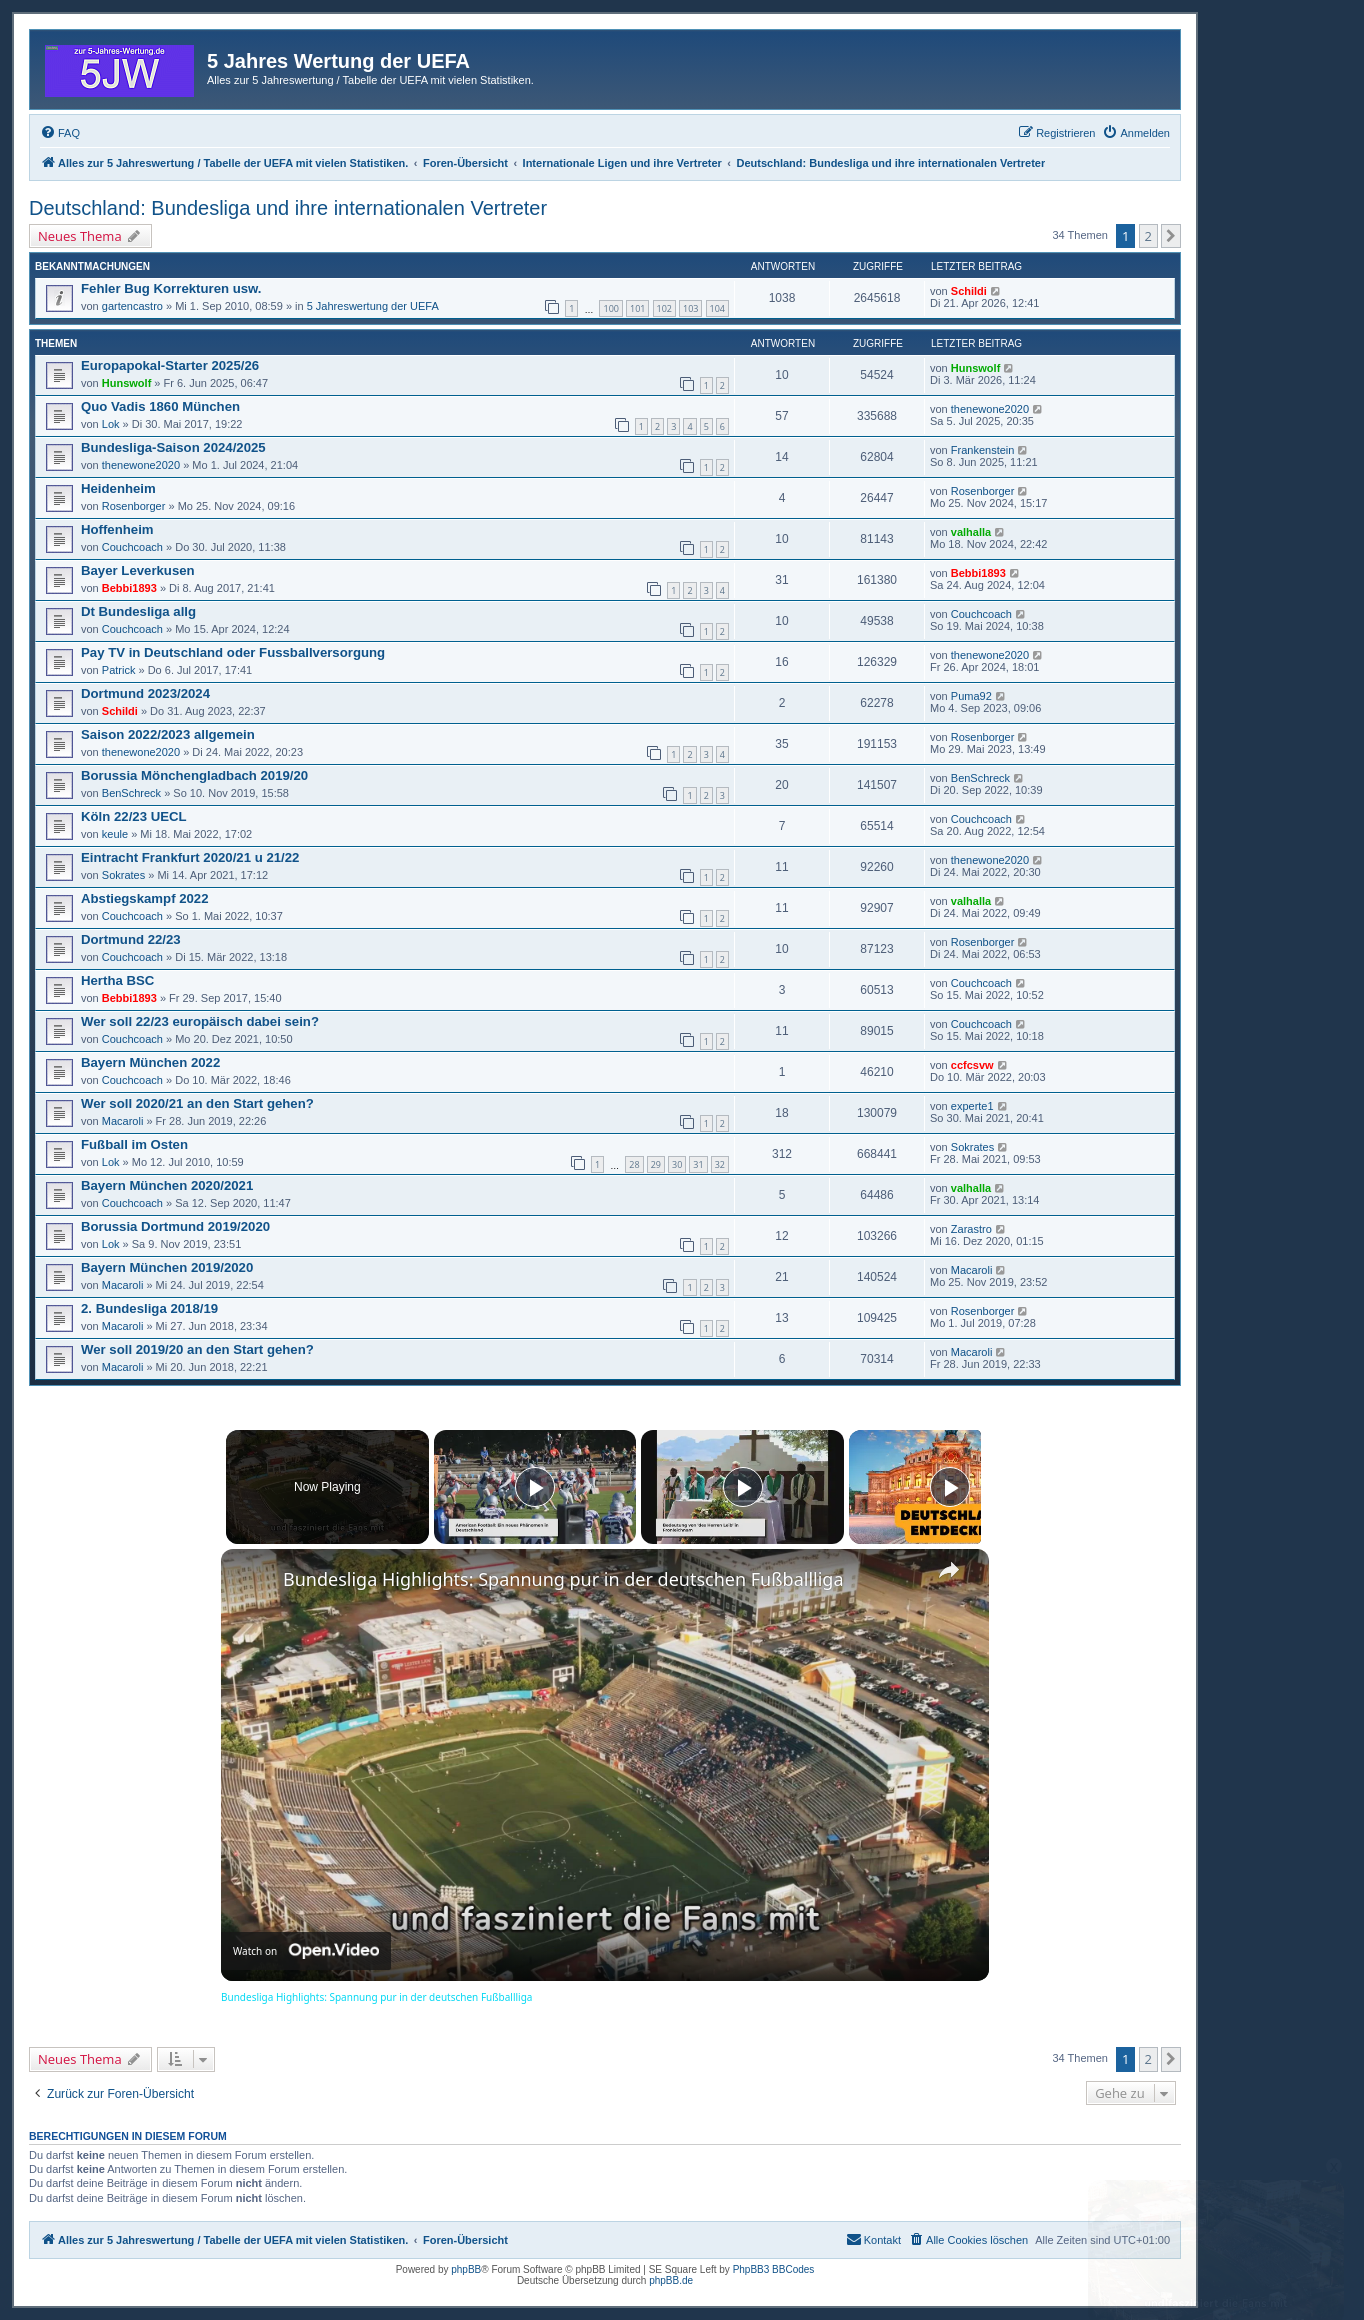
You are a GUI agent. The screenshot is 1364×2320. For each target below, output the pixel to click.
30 (677, 1164)
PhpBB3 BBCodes (774, 2269)
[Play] (738, 1487)
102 (664, 308)
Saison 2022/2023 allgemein (168, 734)
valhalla (971, 532)
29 (656, 1164)
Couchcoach (132, 547)
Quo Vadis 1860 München (160, 406)
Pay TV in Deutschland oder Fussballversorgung (233, 652)
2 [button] (1148, 236)
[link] (253, 1581)
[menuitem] (60, 133)
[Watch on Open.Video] (306, 1951)
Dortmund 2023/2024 (145, 693)
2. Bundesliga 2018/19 (149, 1308)
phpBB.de (671, 2280)
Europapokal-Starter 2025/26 (170, 365)
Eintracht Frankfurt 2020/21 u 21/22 (190, 857)
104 (717, 308)
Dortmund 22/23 (131, 939)
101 (637, 308)
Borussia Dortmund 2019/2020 (175, 1226)
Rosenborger (134, 506)
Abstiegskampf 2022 (145, 898)
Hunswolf (127, 383)
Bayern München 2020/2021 (167, 1185)
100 (610, 308)
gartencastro (132, 306)
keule (115, 834)
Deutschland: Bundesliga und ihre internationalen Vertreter (288, 208)
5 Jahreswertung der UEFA (373, 306)
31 (698, 1164)
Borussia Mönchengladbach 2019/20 (194, 775)
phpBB (466, 2269)
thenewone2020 (990, 409)
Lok (111, 424)
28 (634, 1164)
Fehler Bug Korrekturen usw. (171, 288)
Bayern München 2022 (150, 1062)
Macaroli (123, 1121)
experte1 (972, 1106)
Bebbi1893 (129, 588)
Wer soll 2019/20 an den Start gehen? (197, 1349)
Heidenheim (118, 488)
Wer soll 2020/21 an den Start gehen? (197, 1103)
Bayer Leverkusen (138, 570)
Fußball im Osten (134, 1144)
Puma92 (971, 696)
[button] (1171, 236)
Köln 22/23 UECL (134, 816)
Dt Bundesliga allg (138, 611)
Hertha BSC (117, 980)
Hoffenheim (117, 529)
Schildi (969, 291)
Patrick (119, 670)
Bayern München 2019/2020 (167, 1267)
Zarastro (971, 1229)
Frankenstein (983, 450)
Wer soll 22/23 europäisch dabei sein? (200, 1021)
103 (690, 308)
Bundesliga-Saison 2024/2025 (173, 447)
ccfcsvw (972, 1065)
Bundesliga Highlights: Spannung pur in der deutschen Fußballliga (563, 1579)
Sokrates (123, 875)
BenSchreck (131, 793)
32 (720, 1164)
